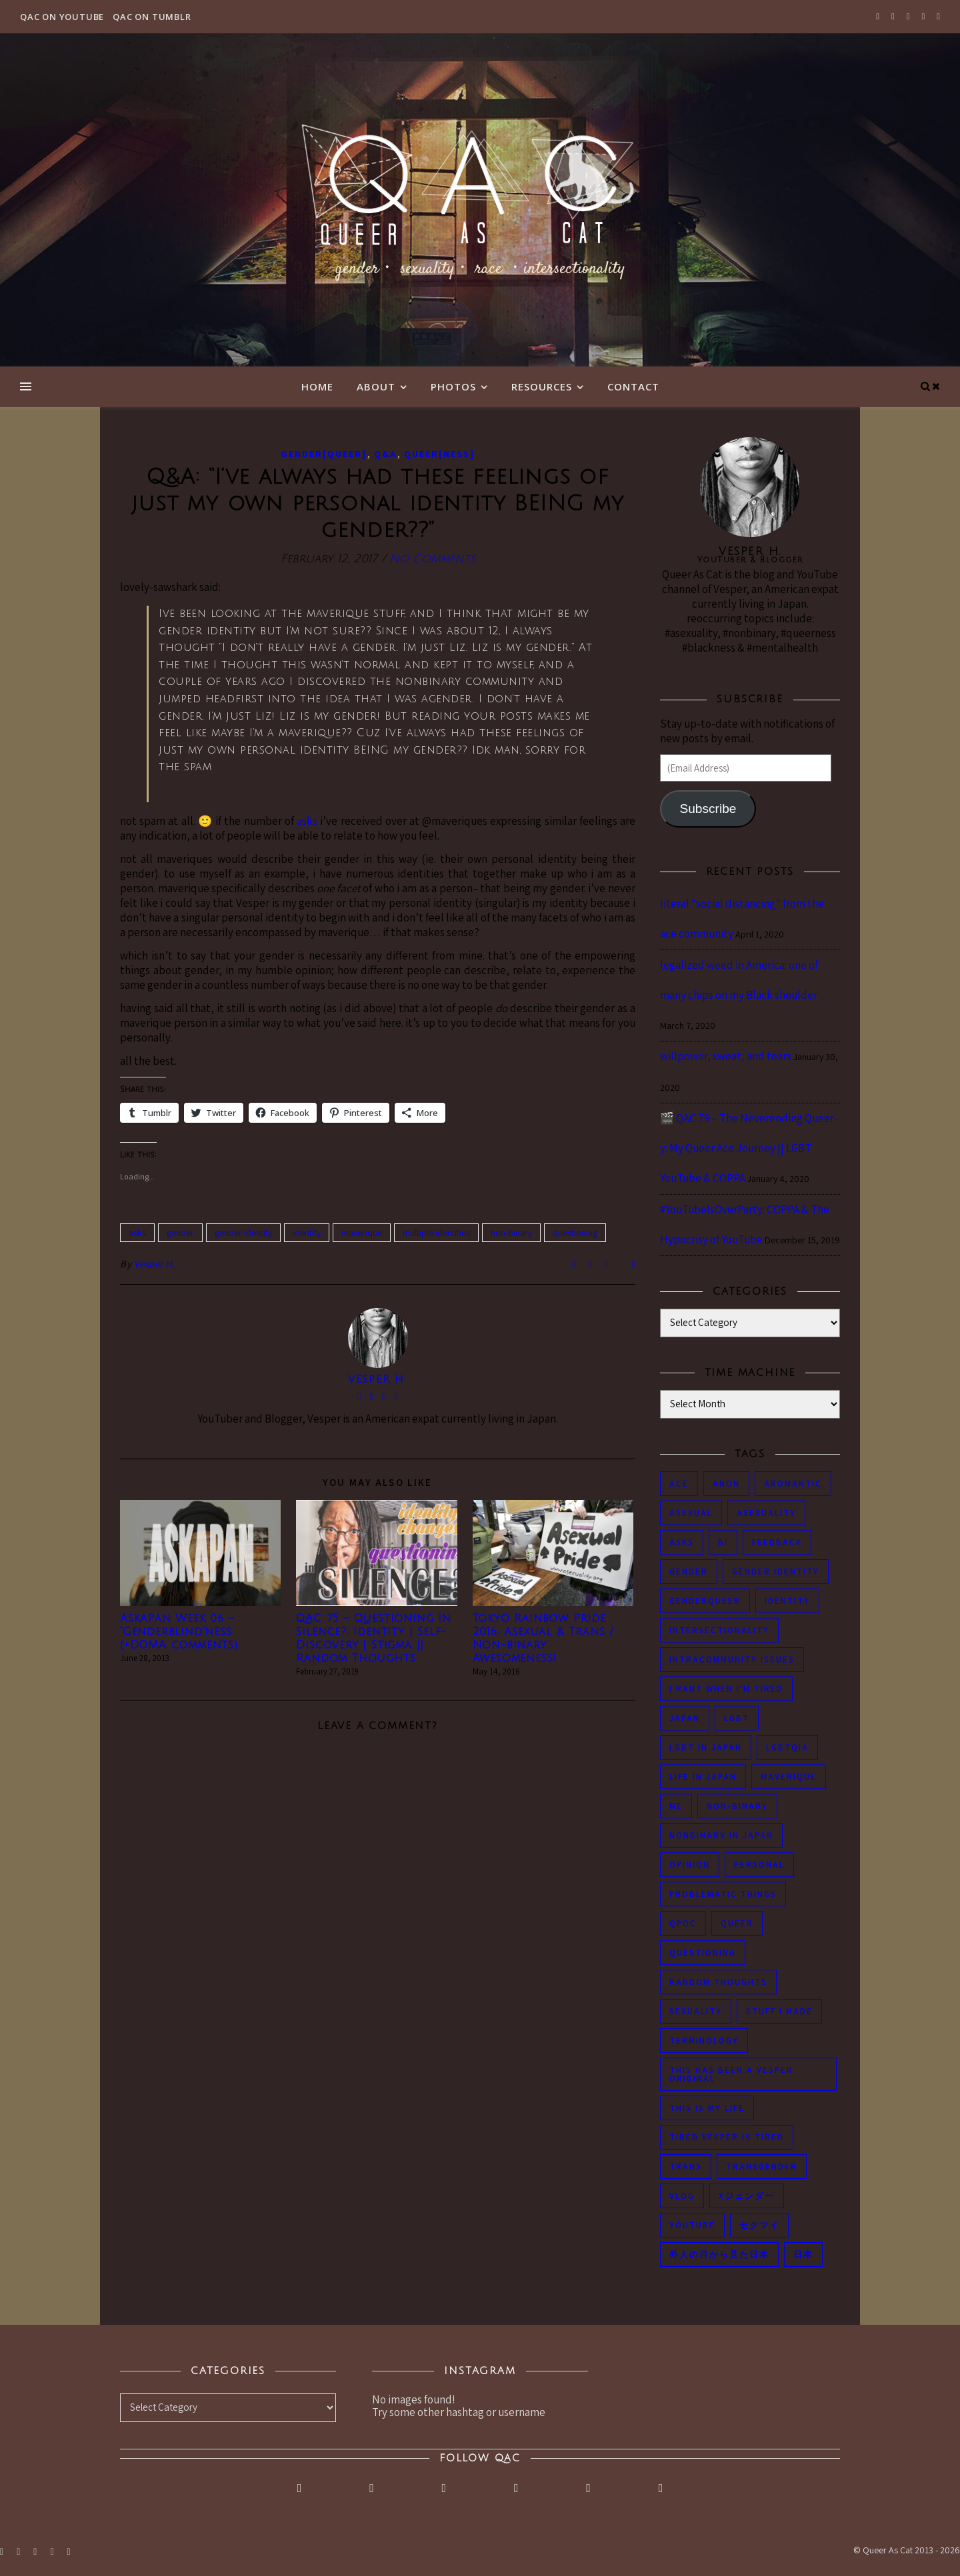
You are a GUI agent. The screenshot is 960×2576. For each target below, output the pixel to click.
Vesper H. (155, 1263)
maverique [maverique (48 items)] (789, 1776)
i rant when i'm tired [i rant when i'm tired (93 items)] (726, 1688)
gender (180, 1233)
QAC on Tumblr (152, 17)
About (376, 386)
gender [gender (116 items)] (688, 1571)
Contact (633, 386)
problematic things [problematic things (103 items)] (723, 1894)
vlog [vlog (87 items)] (682, 2196)
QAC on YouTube (62, 17)
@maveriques (454, 821)
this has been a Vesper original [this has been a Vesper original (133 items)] (731, 2074)
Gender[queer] (324, 454)
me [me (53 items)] (676, 1806)
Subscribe (707, 809)
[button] (200, 1553)
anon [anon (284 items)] (726, 1483)
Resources (541, 386)
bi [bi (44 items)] (723, 1542)
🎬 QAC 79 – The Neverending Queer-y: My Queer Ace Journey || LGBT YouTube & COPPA (749, 1148)
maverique (361, 1233)
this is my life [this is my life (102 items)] (707, 2108)
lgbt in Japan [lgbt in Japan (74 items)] (705, 1747)
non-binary (511, 1233)
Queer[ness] (439, 454)
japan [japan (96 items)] (684, 1718)
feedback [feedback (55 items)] (777, 1542)
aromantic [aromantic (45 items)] (793, 1483)
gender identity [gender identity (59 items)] (775, 1571)
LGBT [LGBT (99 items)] (736, 1718)
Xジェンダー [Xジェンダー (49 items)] (747, 2196)
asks (307, 821)
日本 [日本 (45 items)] (803, 2254)
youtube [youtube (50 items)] (692, 2225)
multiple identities (436, 1233)
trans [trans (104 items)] (685, 2166)
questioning (575, 1233)
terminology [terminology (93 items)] (704, 2040)
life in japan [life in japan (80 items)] (703, 1776)
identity (307, 1233)
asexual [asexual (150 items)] (691, 1513)
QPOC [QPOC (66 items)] (683, 1923)
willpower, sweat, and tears (725, 1056)
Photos (453, 386)
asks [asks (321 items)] (681, 1542)
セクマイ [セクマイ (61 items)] (759, 2225)
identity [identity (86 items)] (787, 1601)
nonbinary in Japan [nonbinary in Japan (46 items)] (721, 1835)
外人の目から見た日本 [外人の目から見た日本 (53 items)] (719, 2254)
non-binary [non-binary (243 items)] (737, 1806)
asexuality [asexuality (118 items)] (766, 1513)
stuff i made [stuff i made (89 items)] (779, 2011)
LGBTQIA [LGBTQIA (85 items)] (787, 1747)
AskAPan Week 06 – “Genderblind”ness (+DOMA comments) (179, 1631)
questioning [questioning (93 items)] (702, 1952)
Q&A (385, 454)
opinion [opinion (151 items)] (689, 1864)
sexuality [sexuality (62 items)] (695, 2011)
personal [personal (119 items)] (759, 1864)
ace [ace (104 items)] (679, 1483)
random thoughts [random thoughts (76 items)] (718, 1982)
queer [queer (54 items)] (737, 1923)
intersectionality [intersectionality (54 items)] (719, 1630)
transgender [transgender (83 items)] (761, 2166)
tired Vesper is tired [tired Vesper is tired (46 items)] (726, 2137)
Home (317, 386)
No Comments (432, 558)
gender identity (243, 1233)
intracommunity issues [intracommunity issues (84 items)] (732, 1659)
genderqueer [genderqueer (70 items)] (705, 1601)
